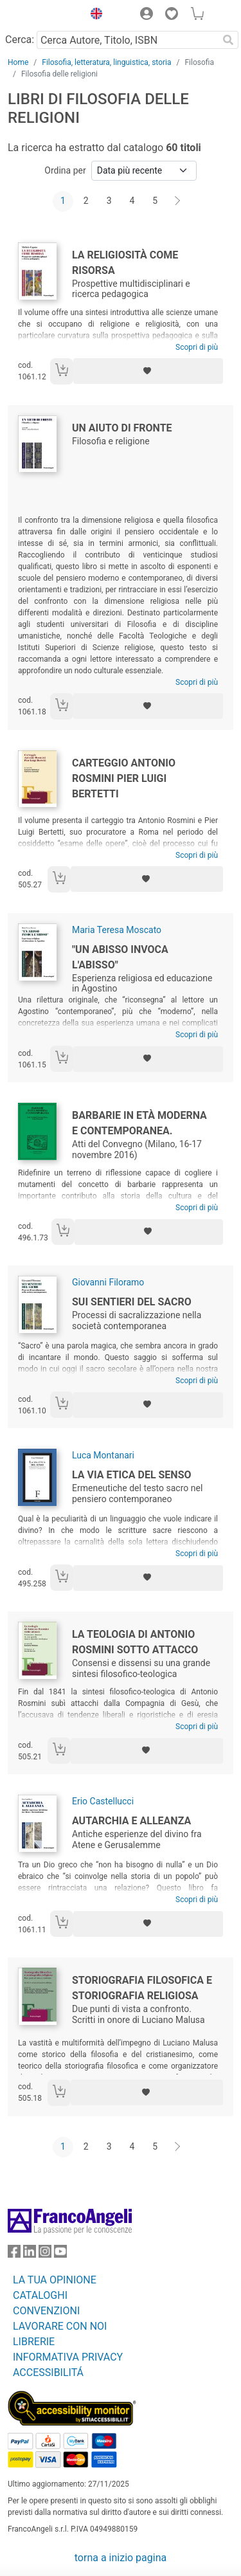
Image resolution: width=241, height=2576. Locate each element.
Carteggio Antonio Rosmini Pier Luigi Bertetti (123, 778)
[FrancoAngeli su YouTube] (60, 2254)
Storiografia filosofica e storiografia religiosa (142, 1988)
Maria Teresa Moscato (116, 930)
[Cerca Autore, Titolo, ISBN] (127, 40)
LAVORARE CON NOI (60, 2326)
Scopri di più (196, 347)
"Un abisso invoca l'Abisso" (120, 957)
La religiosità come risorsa (125, 263)
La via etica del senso (132, 1475)
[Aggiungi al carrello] (61, 371)
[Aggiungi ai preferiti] (148, 371)
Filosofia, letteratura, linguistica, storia (106, 62)
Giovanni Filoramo (108, 1282)
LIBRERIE (34, 2342)
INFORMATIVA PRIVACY (68, 2357)
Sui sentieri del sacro (132, 1302)
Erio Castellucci (103, 1801)
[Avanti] (178, 201)
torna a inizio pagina (120, 2558)
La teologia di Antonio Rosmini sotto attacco (135, 1642)
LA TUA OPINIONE (54, 2280)
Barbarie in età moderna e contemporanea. (139, 1123)
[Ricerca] (228, 40)
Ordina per (64, 170)
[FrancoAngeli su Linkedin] (29, 2254)
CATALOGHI (40, 2295)
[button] (93, 15)
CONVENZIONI (46, 2311)
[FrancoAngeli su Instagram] (45, 2254)
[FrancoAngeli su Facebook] (14, 2254)
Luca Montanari (103, 1455)
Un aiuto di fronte (122, 428)
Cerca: (19, 39)
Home (18, 62)
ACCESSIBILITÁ (48, 2372)
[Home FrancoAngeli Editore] (42, 15)
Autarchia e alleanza (131, 1821)
